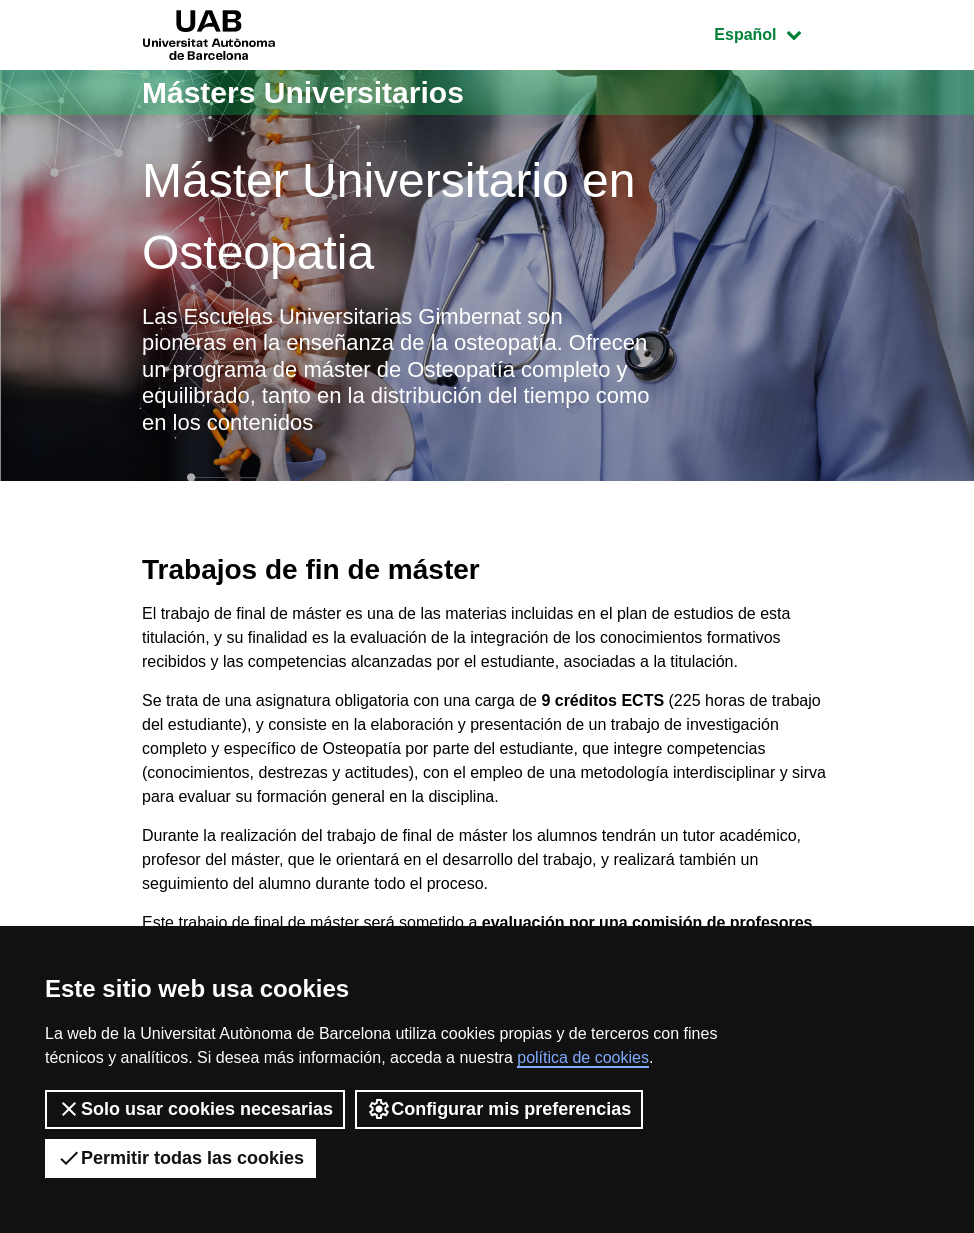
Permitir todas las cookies (180, 1158)
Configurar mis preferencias (499, 1109)
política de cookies (583, 1057)
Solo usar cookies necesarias (195, 1109)
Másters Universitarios (303, 92)
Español (772, 32)
